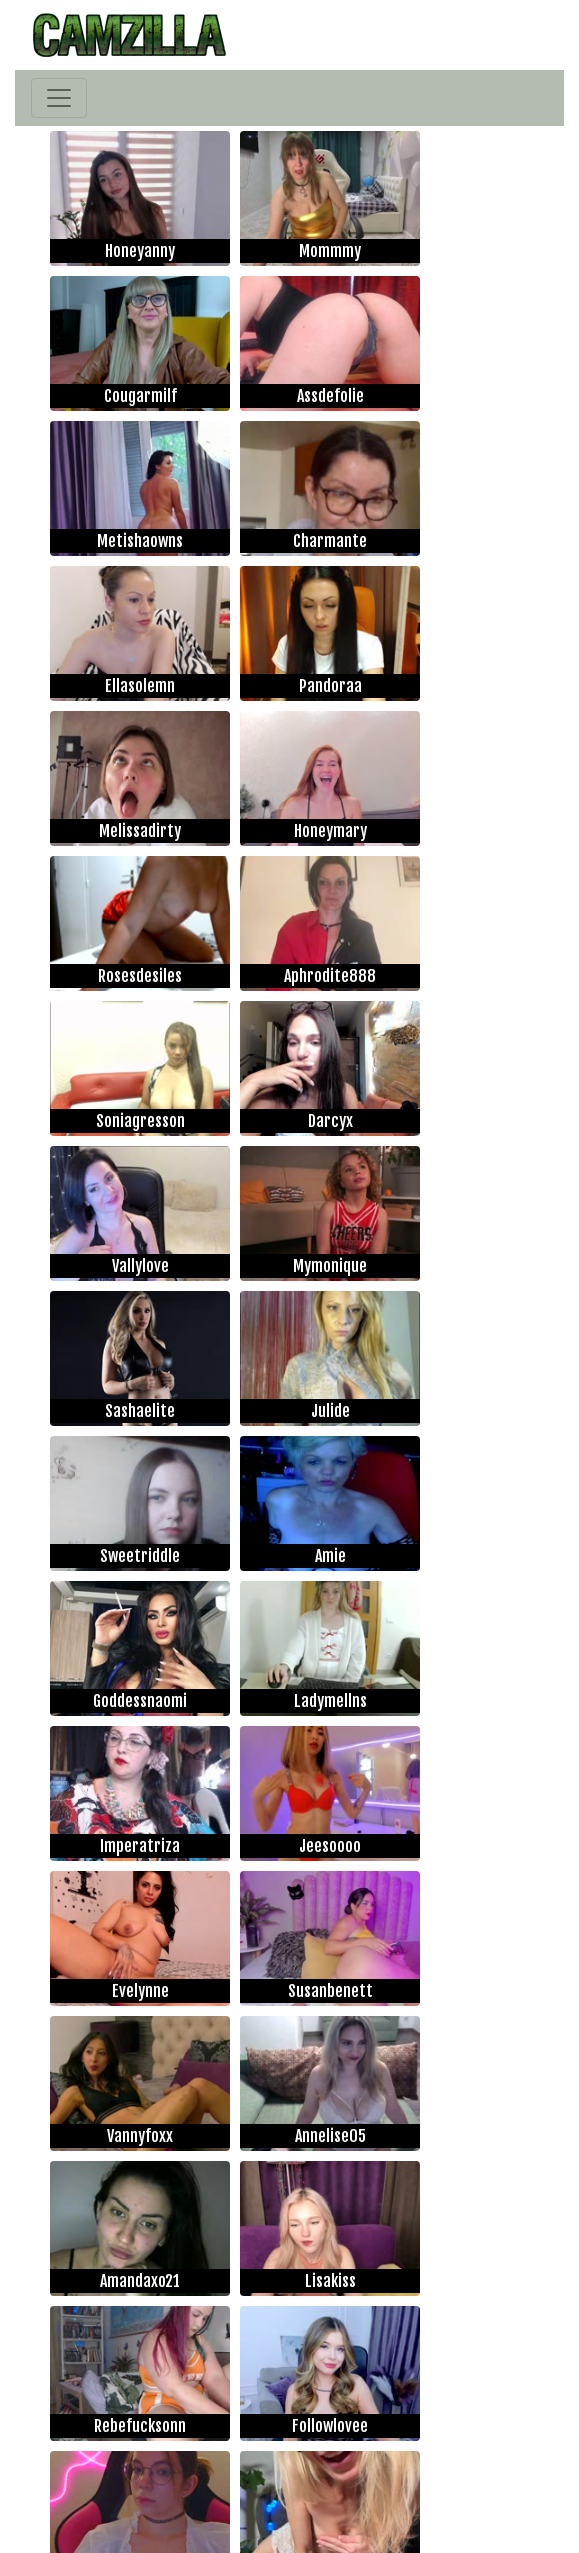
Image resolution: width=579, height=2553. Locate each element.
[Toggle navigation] (59, 98)
